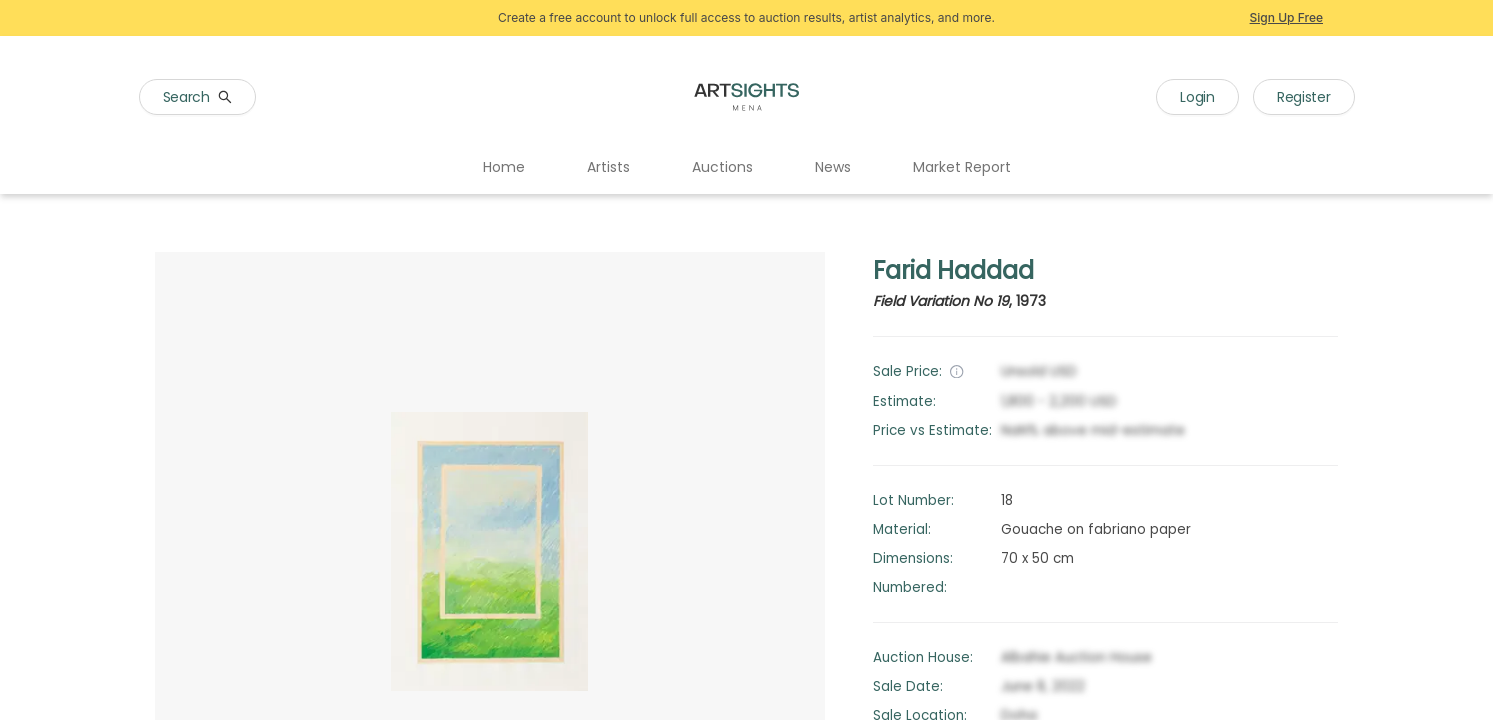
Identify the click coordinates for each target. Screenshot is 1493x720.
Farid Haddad (953, 270)
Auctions (722, 167)
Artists (608, 167)
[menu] (746, 168)
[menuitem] (504, 168)
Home (504, 167)
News (833, 167)
